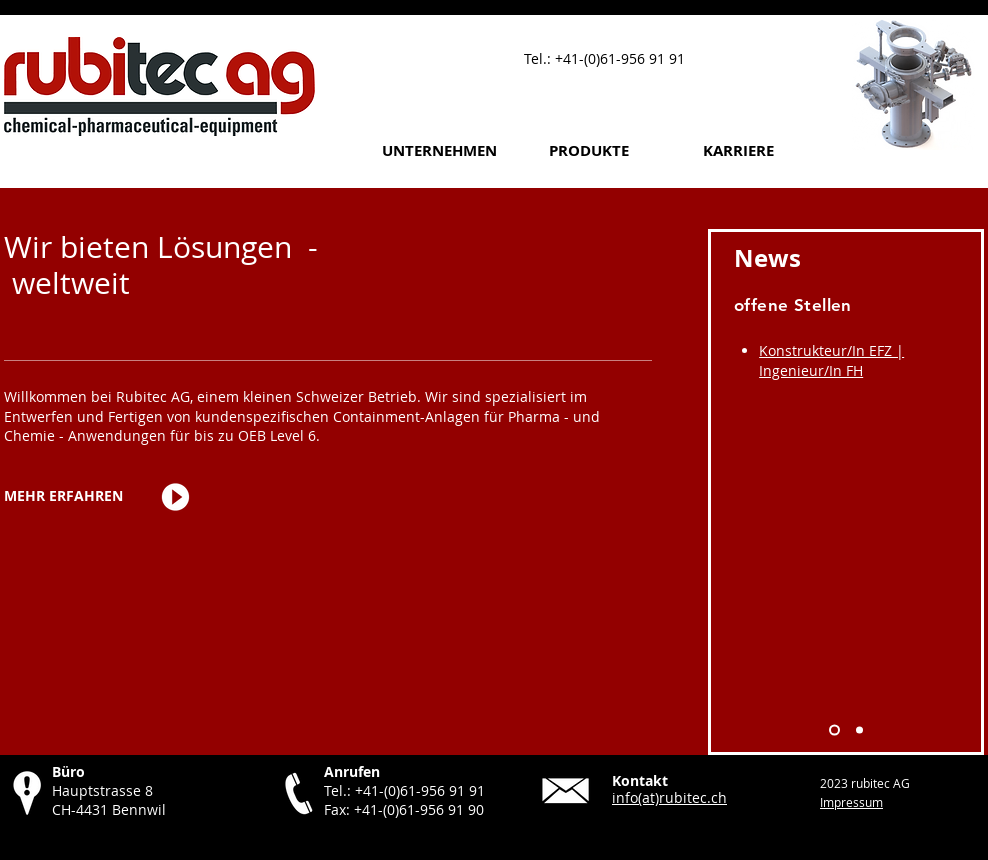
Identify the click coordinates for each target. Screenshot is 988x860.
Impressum (851, 802)
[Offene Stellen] (834, 730)
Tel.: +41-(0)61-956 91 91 (404, 790)
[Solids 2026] (859, 730)
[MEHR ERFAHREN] (63, 497)
